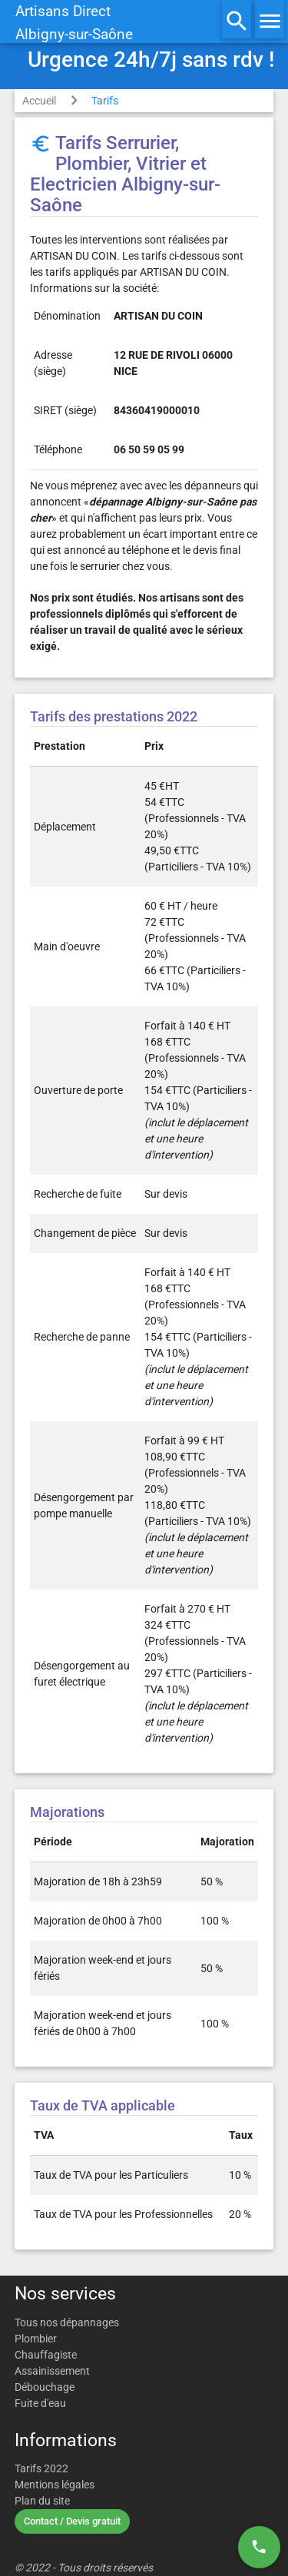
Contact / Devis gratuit (72, 2521)
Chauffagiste (46, 2355)
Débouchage (44, 2387)
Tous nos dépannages (67, 2322)
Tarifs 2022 (41, 2468)
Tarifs (104, 100)
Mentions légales (54, 2484)
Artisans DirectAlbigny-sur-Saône (74, 23)
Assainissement (52, 2371)
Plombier (36, 2338)
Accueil (39, 100)
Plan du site (42, 2501)
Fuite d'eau (40, 2403)
